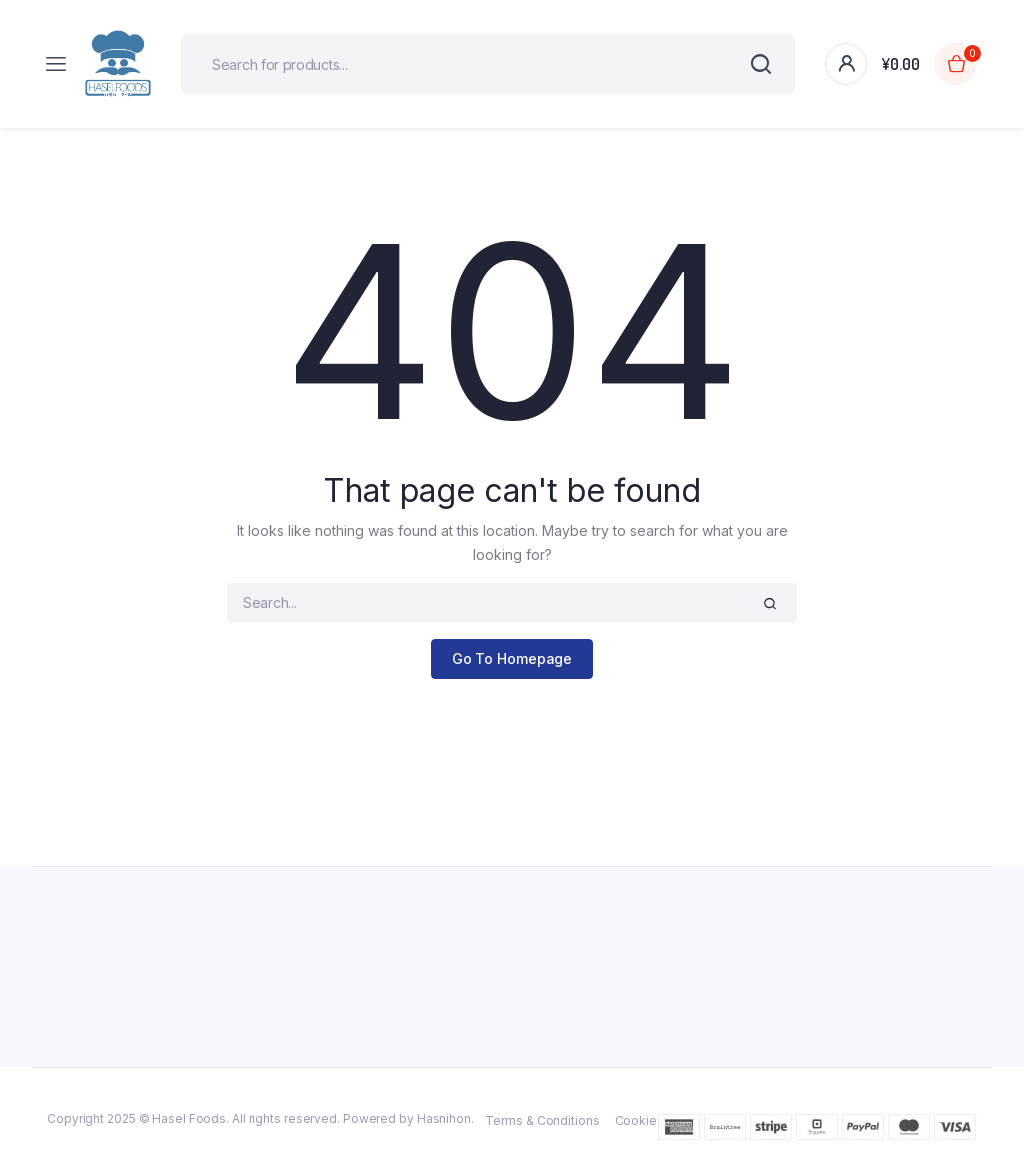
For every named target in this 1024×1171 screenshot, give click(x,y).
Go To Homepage (512, 658)
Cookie (636, 1120)
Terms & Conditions (542, 1120)
